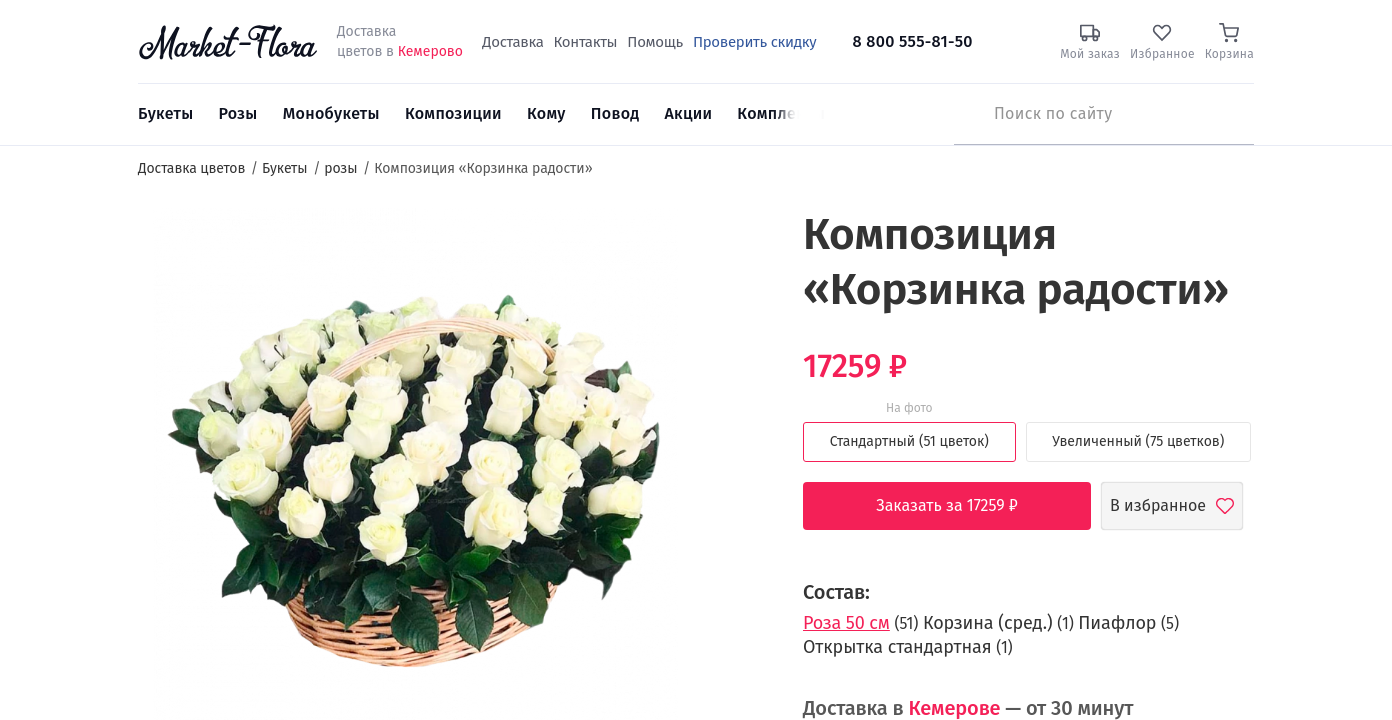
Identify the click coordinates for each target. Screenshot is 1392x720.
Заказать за (962, 506)
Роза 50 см (846, 623)
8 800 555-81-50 (913, 41)
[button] (731, 245)
